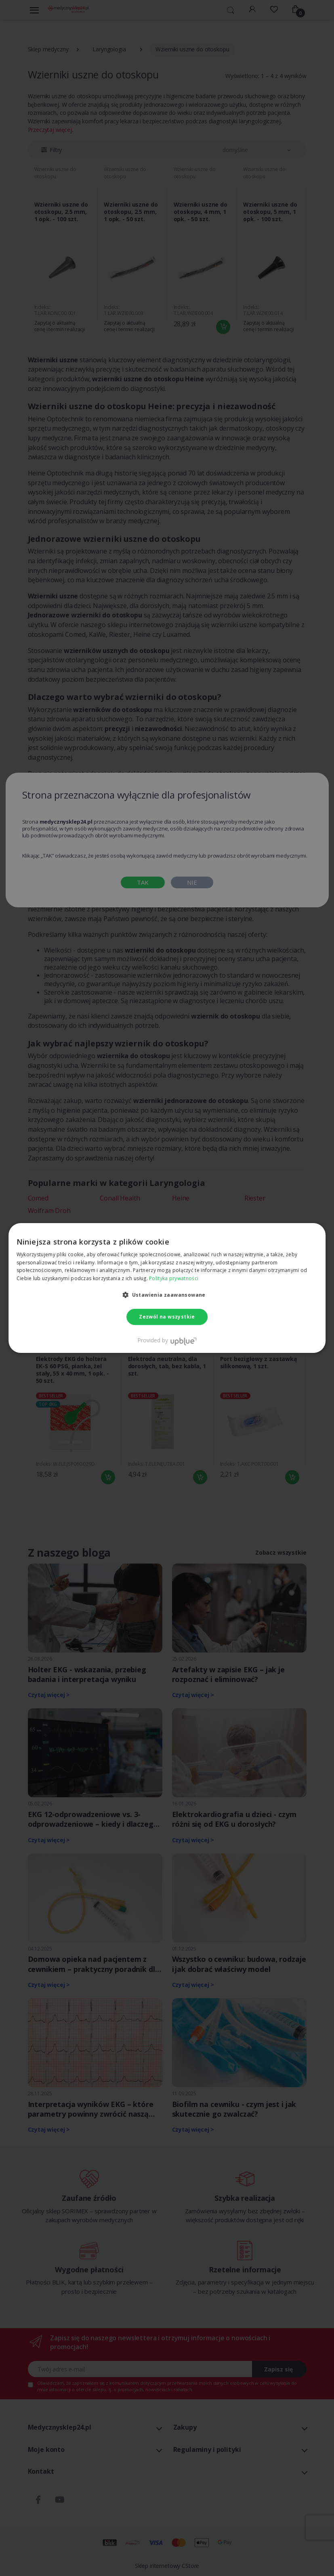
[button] (167, 1295)
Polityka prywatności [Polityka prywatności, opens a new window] (173, 1278)
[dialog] (167, 1288)
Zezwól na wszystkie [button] (167, 1316)
